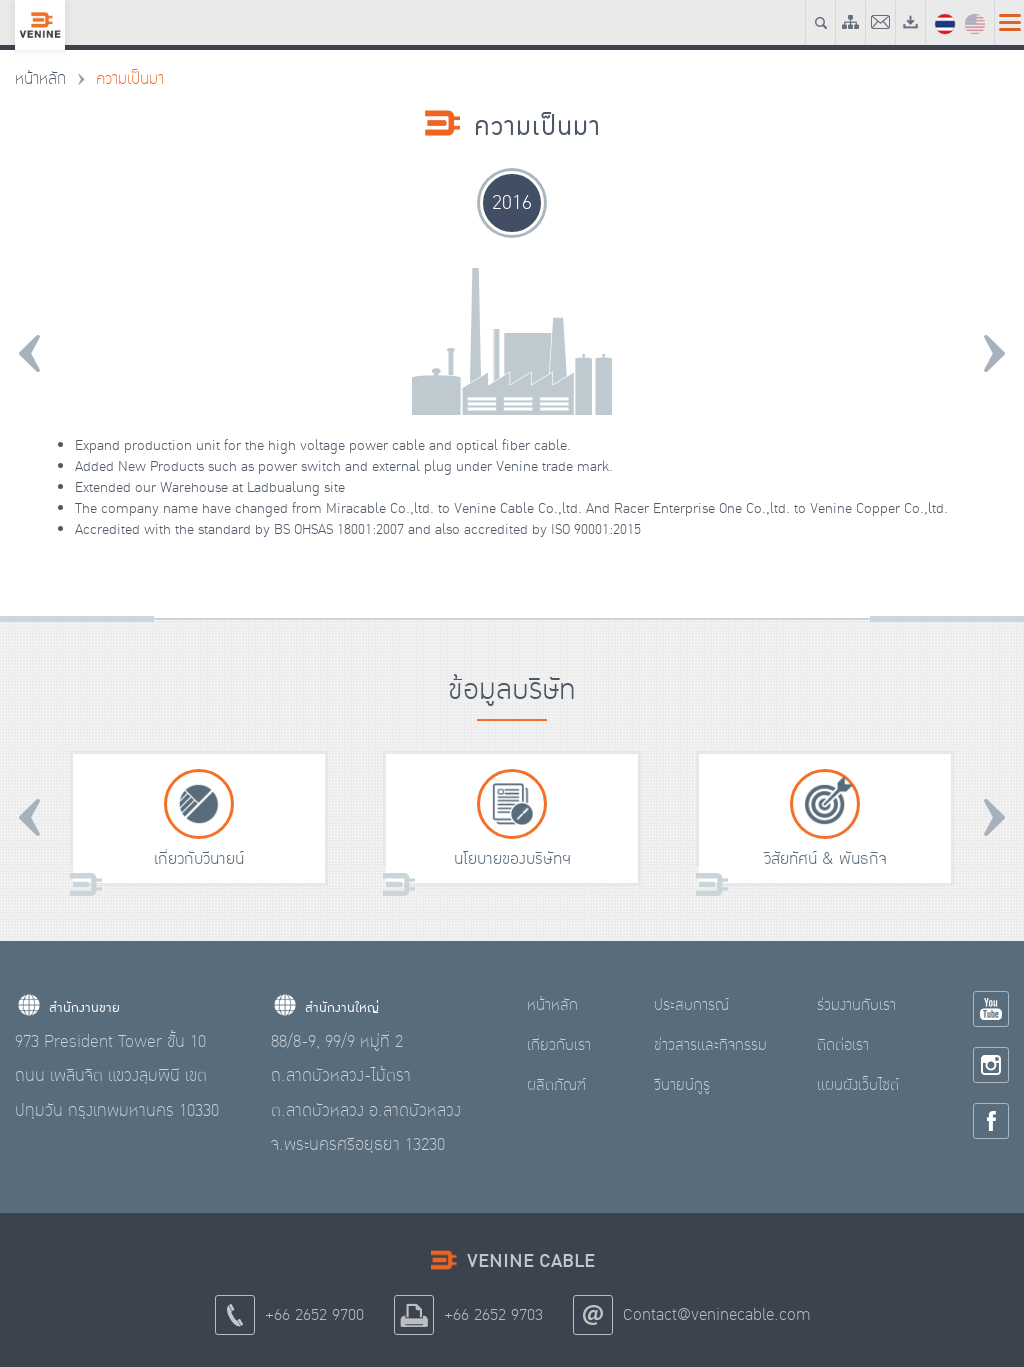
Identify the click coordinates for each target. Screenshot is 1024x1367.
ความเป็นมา (130, 79)
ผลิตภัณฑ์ (556, 1085)
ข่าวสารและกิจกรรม (710, 1045)
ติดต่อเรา (843, 1045)
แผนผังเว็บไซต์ (858, 1085)
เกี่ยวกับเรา (559, 1045)
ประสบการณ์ (691, 1005)
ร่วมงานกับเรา (856, 1005)
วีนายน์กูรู (682, 1085)
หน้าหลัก (40, 79)
